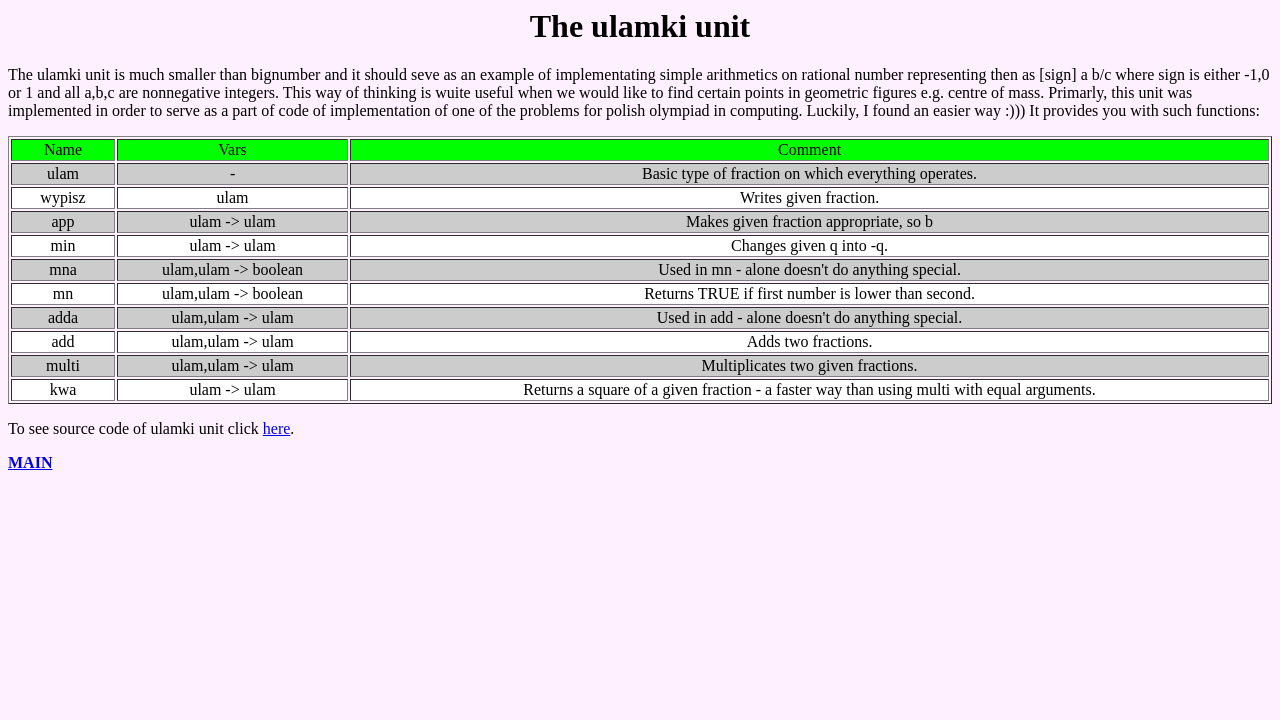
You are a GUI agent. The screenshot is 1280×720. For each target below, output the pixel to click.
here (277, 428)
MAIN (30, 462)
